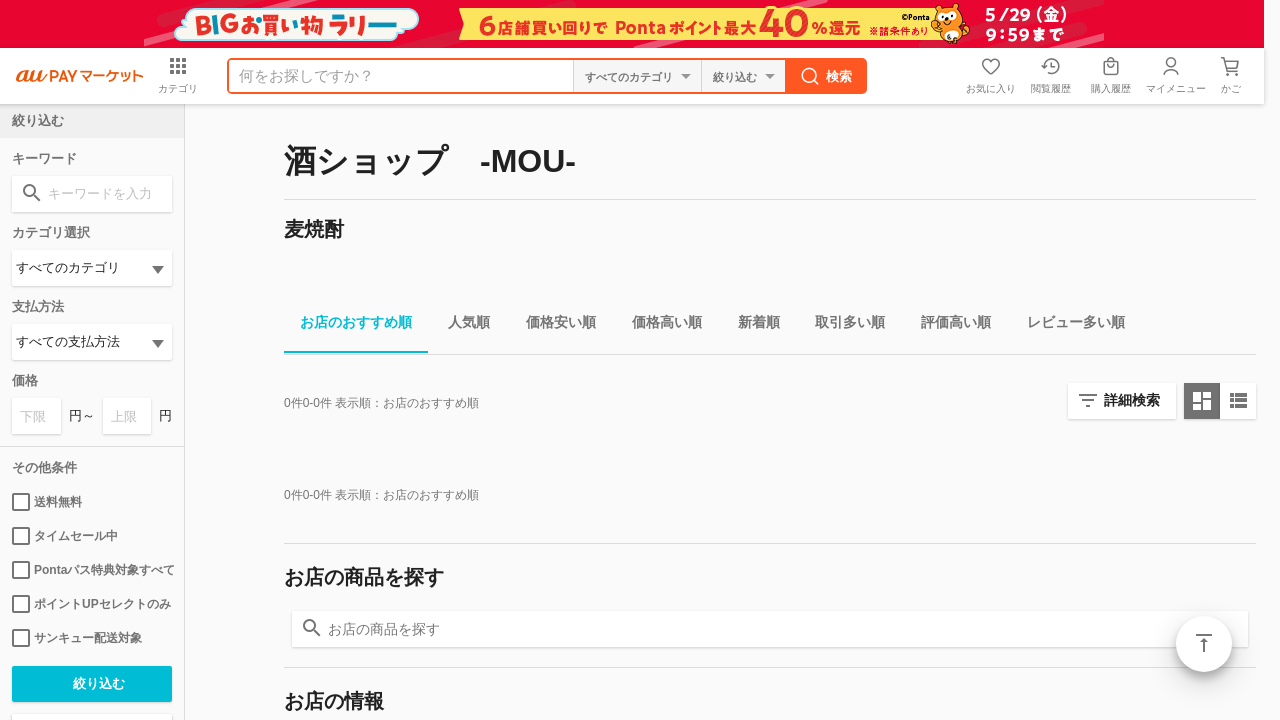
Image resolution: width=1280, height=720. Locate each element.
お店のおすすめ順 (348, 325)
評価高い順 (948, 325)
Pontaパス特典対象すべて (92, 570)
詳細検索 (1132, 400)
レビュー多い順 (1068, 325)
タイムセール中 (65, 536)
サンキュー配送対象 (77, 638)
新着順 (751, 325)
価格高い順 (659, 325)
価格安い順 (553, 325)
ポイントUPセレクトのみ (91, 604)
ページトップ (1204, 644)
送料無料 (47, 502)
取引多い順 (842, 325)
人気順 (461, 325)
